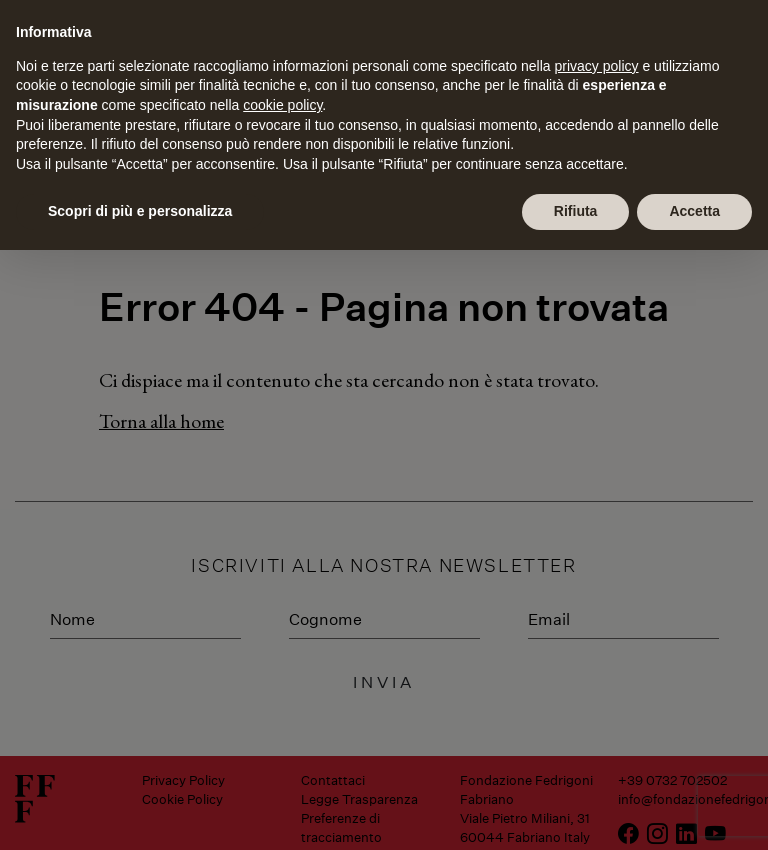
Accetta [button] (694, 211)
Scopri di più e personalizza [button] (140, 211)
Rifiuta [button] (576, 211)
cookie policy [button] (282, 105)
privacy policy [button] (597, 66)
